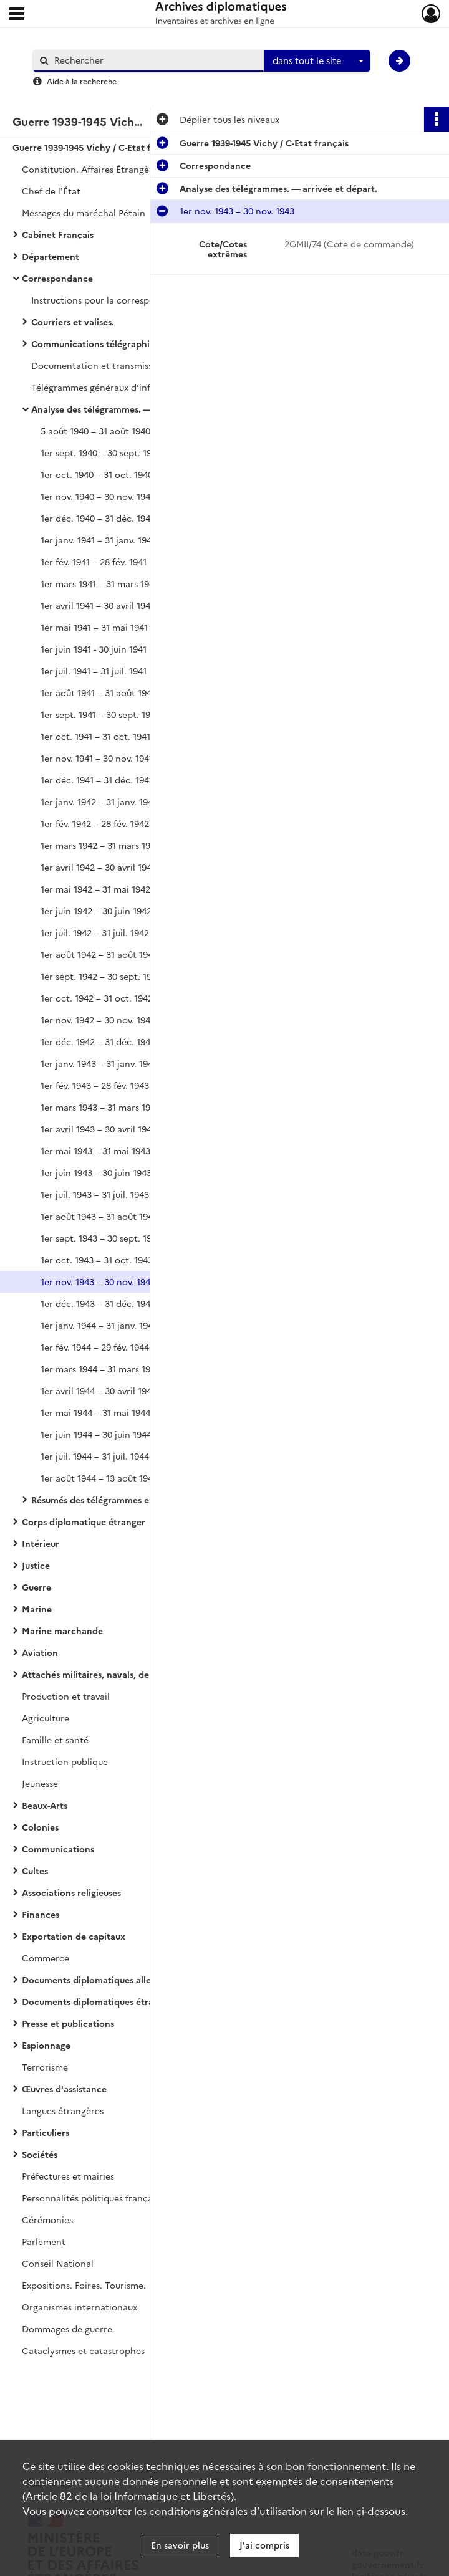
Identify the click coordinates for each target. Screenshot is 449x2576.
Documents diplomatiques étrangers (99, 2001)
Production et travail (66, 1696)
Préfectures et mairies (68, 2176)
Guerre (36, 1587)
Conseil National (58, 2263)
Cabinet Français (58, 234)
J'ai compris (264, 2545)
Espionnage (46, 2045)
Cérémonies (47, 2219)
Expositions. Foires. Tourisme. (84, 2285)
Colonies (40, 1827)
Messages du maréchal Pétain (83, 212)
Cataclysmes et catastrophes (83, 2350)
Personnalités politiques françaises (95, 2197)
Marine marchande (62, 1630)
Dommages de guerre (67, 2328)
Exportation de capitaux (73, 1936)
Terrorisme (45, 2067)
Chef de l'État (51, 190)
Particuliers (45, 2132)
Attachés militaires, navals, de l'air (95, 1674)
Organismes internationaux (79, 2307)
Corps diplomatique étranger (83, 1521)
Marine (37, 1608)
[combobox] (317, 61)
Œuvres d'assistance (64, 2088)
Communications (58, 1848)
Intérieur (40, 1543)
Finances (40, 1914)
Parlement (43, 2241)
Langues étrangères (63, 2110)
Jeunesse (40, 1783)
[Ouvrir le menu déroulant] (16, 14)
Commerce (45, 1957)
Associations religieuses (71, 1892)
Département (50, 256)
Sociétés (39, 2154)
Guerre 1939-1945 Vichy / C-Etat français (96, 147)
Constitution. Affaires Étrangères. (93, 169)
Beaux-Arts (44, 1805)
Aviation (40, 1652)
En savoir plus (180, 2545)
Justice (36, 1565)
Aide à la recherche (82, 80)
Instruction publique (65, 1761)
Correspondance (57, 278)
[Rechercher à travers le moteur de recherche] (154, 60)
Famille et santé (55, 1739)
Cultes (35, 1870)
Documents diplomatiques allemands (100, 1979)
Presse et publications (68, 2023)
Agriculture (45, 1718)
